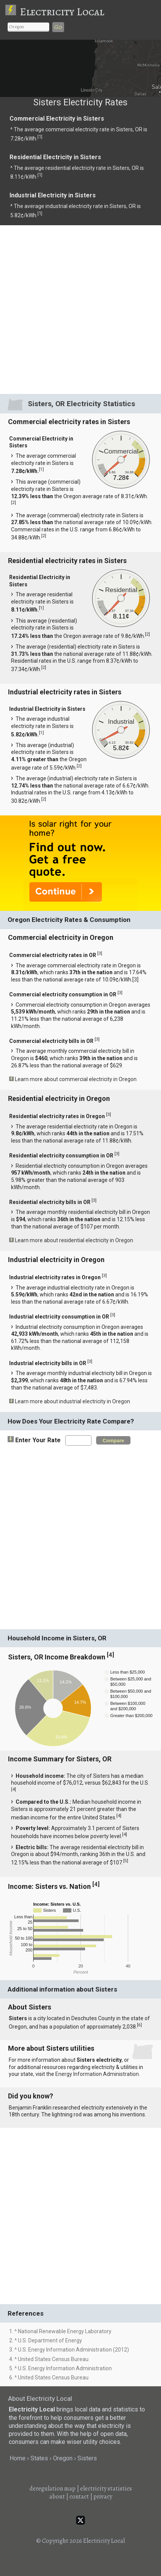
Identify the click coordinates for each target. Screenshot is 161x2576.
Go (58, 27)
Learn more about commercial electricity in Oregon (76, 1079)
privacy (102, 2496)
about (57, 2496)
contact (79, 2496)
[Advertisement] (80, 309)
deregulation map (52, 2488)
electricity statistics (106, 2488)
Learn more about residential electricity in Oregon (74, 1240)
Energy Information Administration (97, 2074)
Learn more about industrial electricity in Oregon (72, 1401)
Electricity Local (62, 12)
